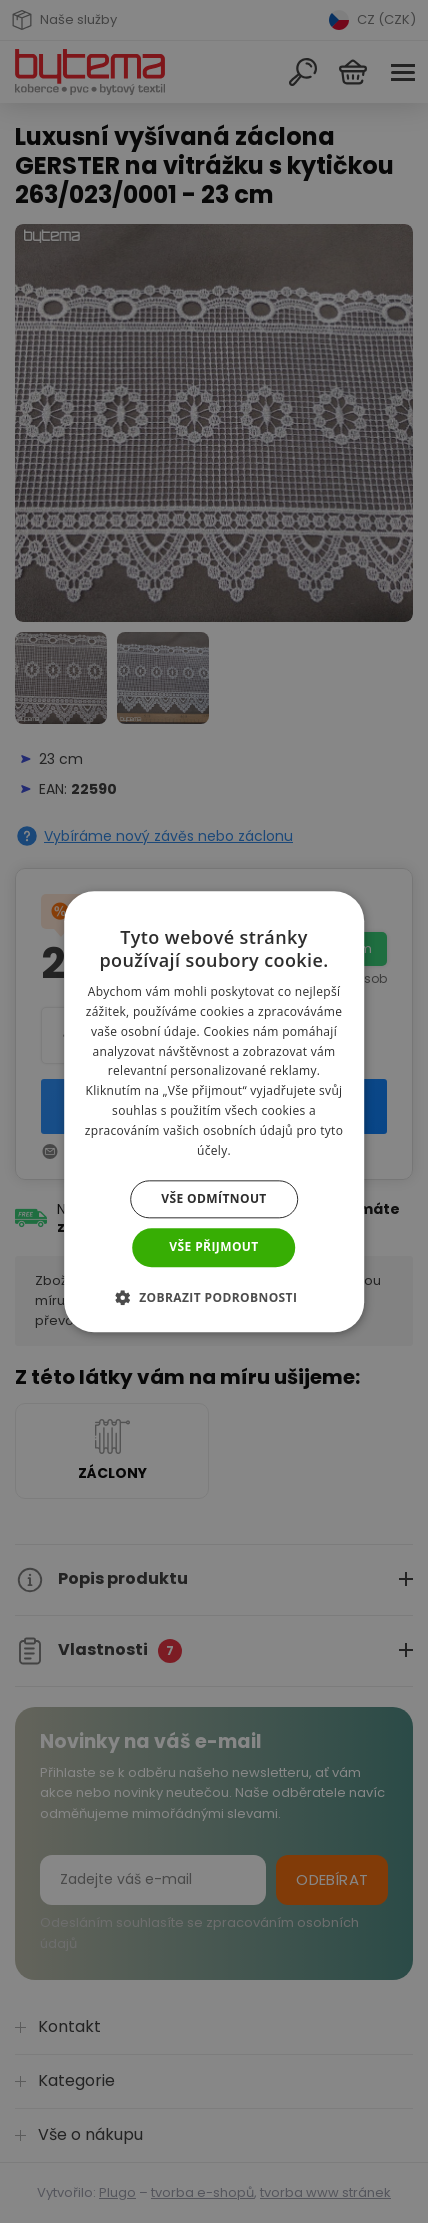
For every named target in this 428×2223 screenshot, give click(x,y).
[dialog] (214, 1111)
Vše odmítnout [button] (213, 1199)
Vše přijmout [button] (213, 1247)
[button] (214, 1297)
